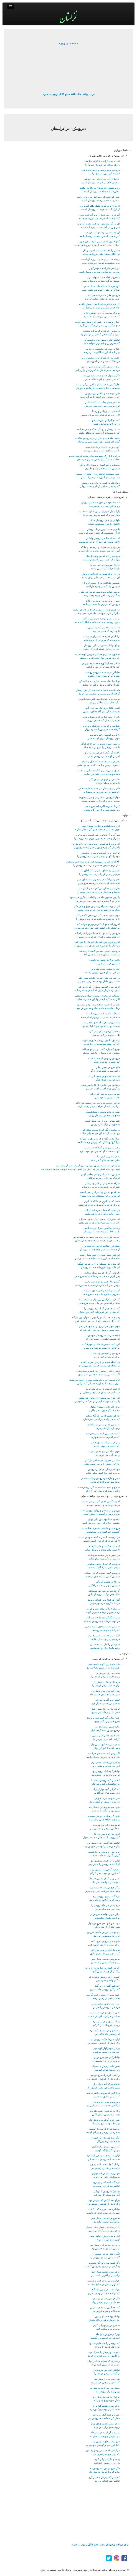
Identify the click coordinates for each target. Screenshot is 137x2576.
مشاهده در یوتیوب (68, 43)
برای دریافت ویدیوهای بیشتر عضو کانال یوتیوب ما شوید (100, 2544)
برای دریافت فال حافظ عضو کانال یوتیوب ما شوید (68, 94)
